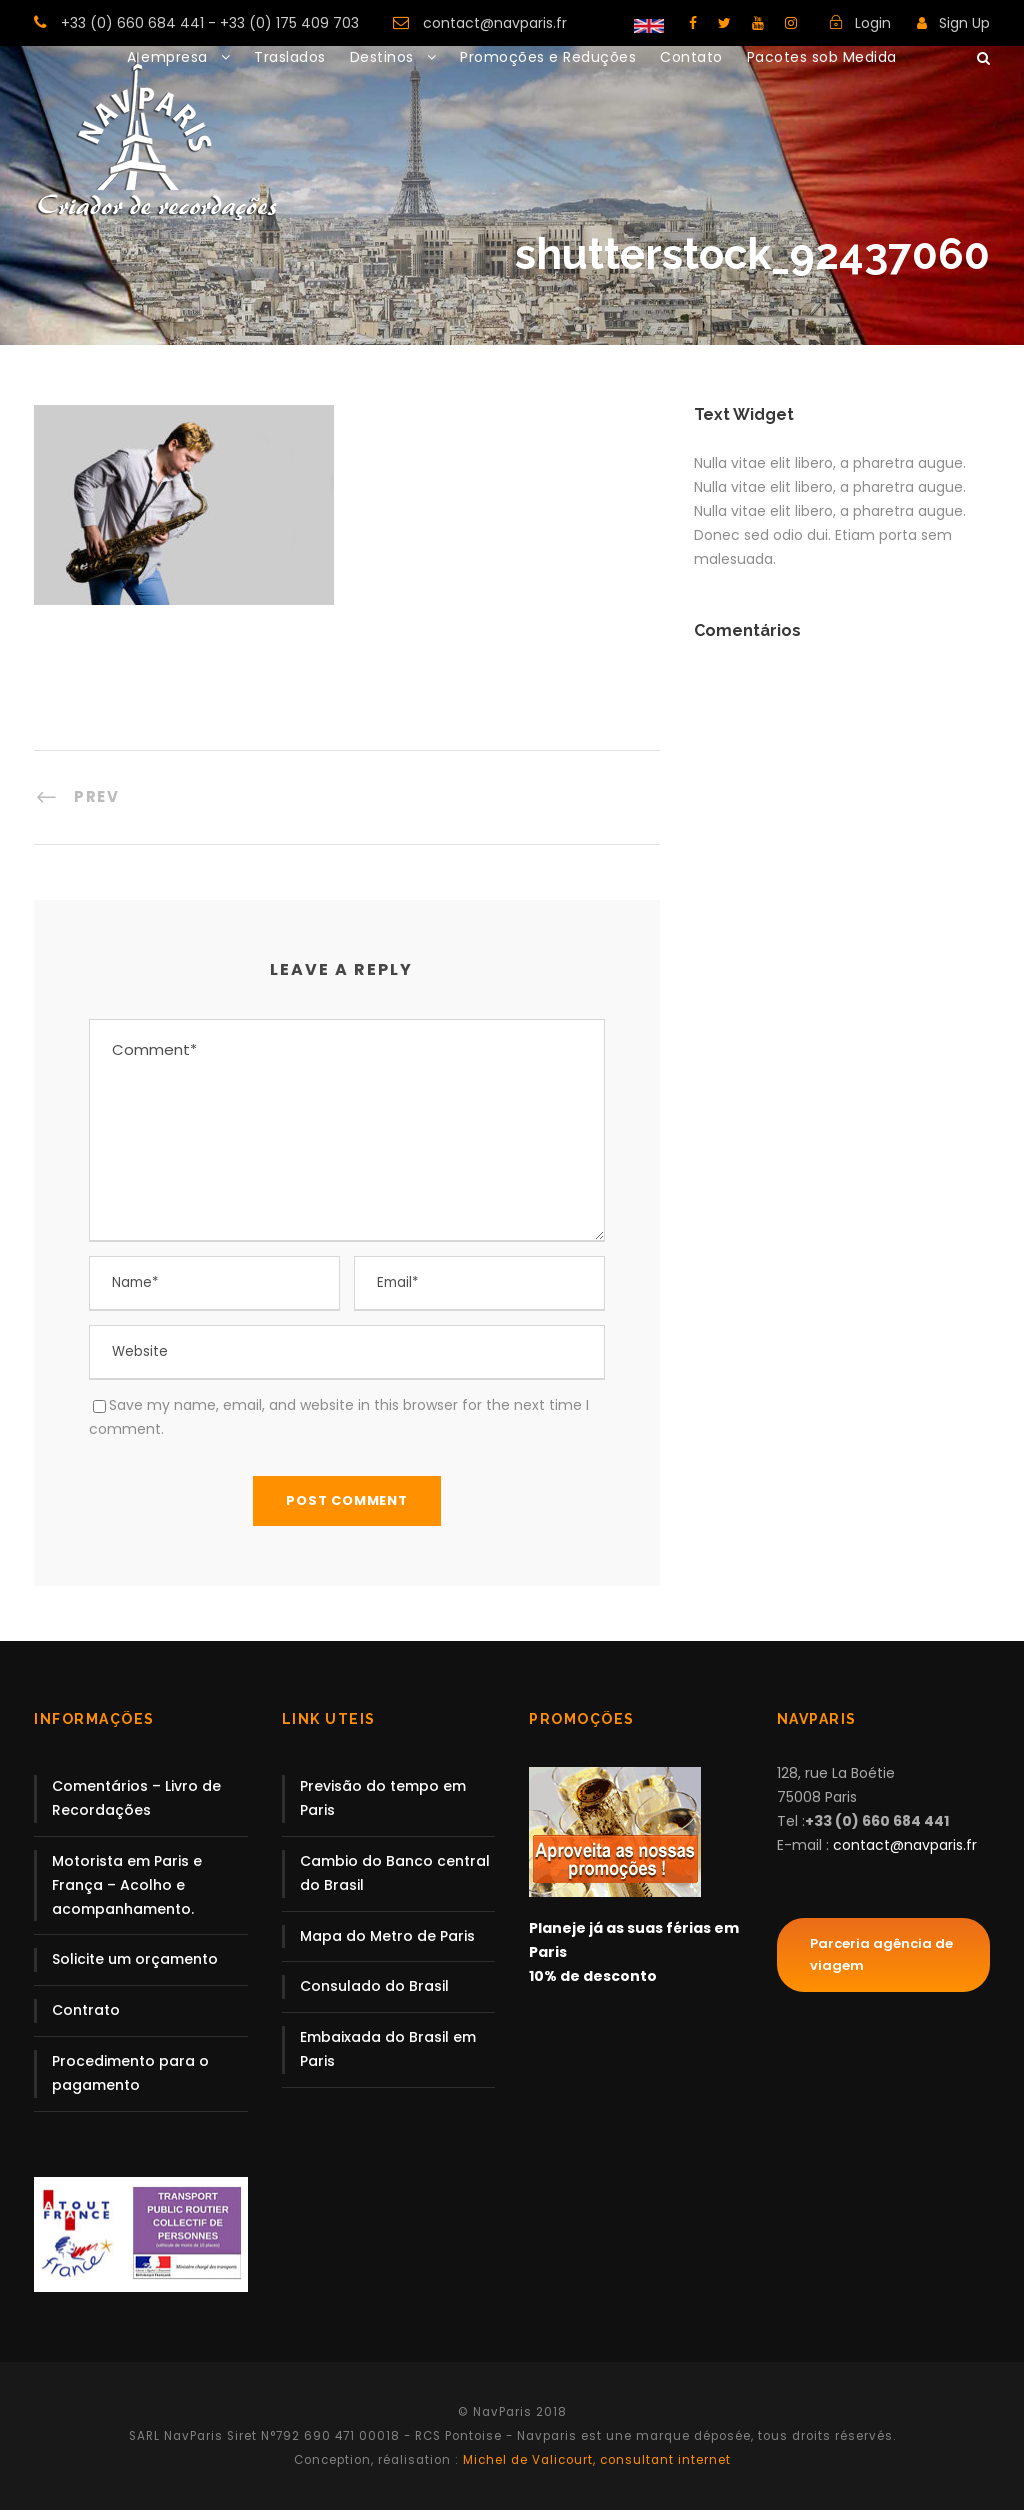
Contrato (86, 2010)
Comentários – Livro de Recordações (136, 1798)
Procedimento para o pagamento (130, 2073)
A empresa (167, 57)
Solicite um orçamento (135, 1959)
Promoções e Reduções (548, 57)
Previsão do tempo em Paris (383, 1798)
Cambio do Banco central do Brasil (395, 1873)
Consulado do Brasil (374, 1986)
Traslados (290, 57)
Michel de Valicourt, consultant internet (595, 2460)
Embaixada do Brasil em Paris (388, 2049)
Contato (691, 57)
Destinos (382, 57)
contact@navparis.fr (495, 23)
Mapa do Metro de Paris (387, 1936)
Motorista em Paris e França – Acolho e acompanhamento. (127, 1885)
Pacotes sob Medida (822, 57)
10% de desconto (593, 1976)
